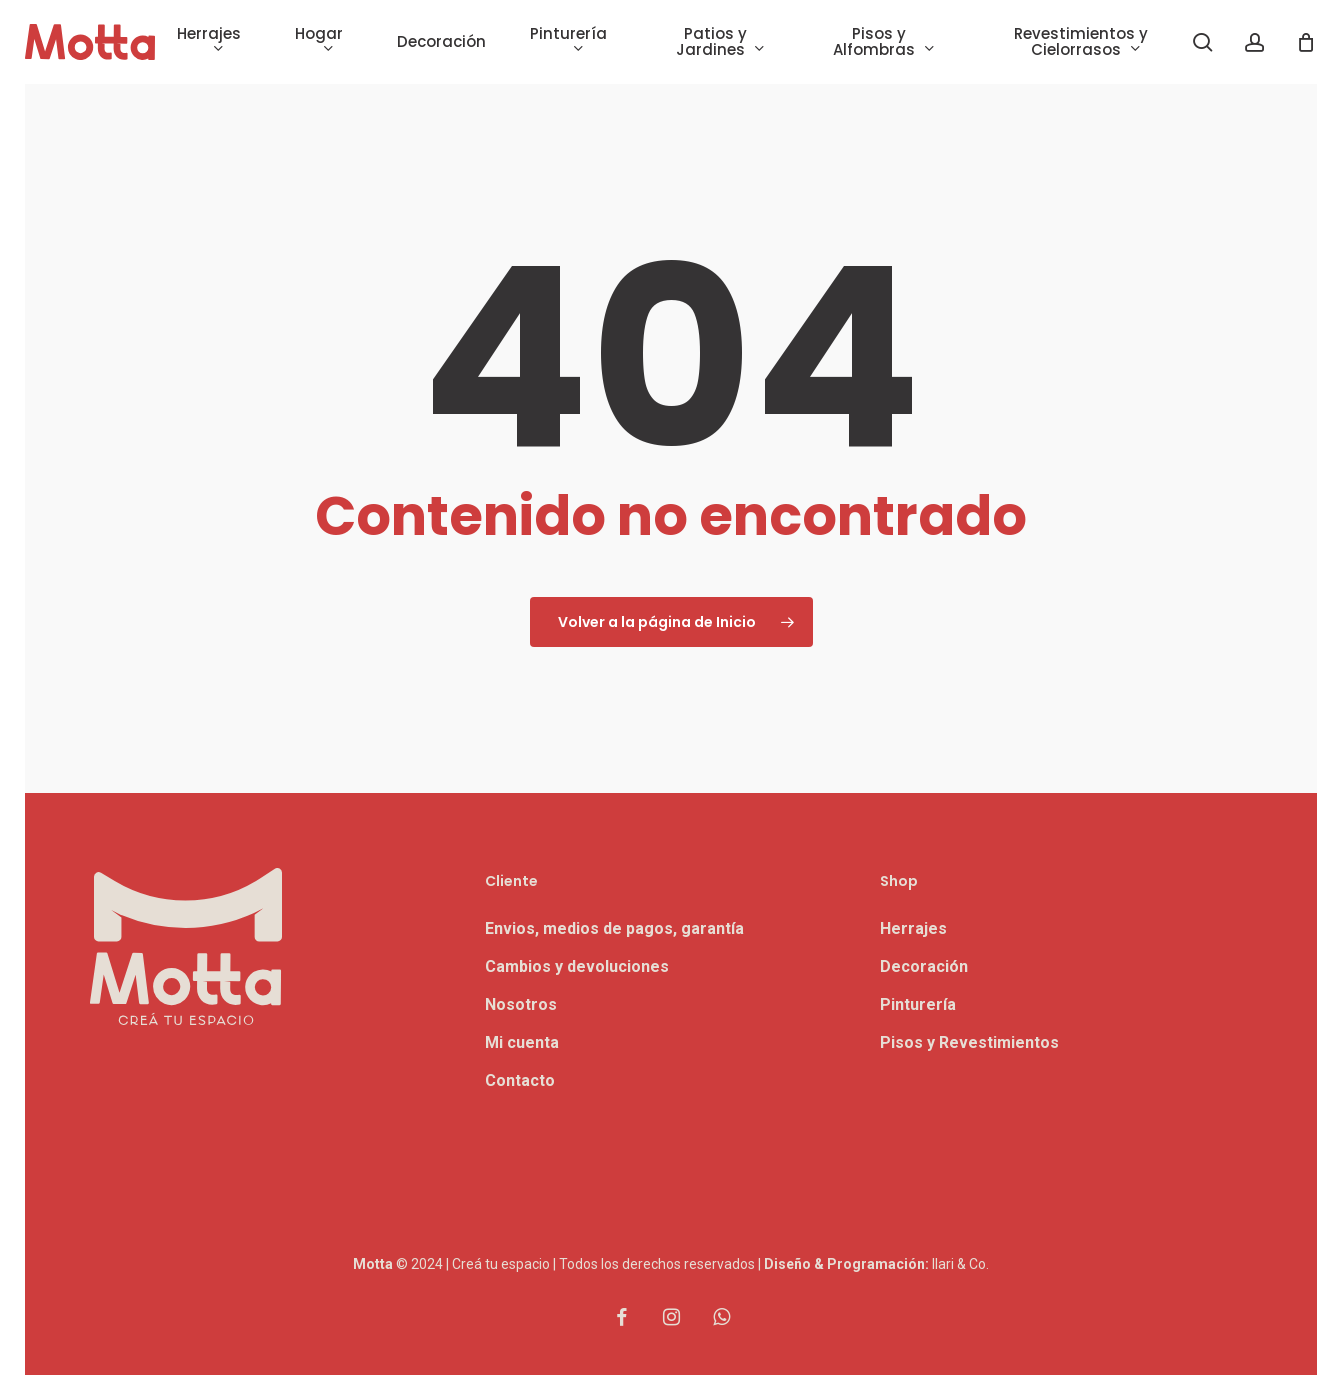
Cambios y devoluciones (577, 966)
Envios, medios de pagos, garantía (614, 928)
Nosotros (521, 1004)
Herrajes (913, 928)
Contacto (520, 1080)
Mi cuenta (522, 1042)
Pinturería (918, 1004)
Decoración (924, 966)
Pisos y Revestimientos (969, 1042)
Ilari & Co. (960, 1264)
